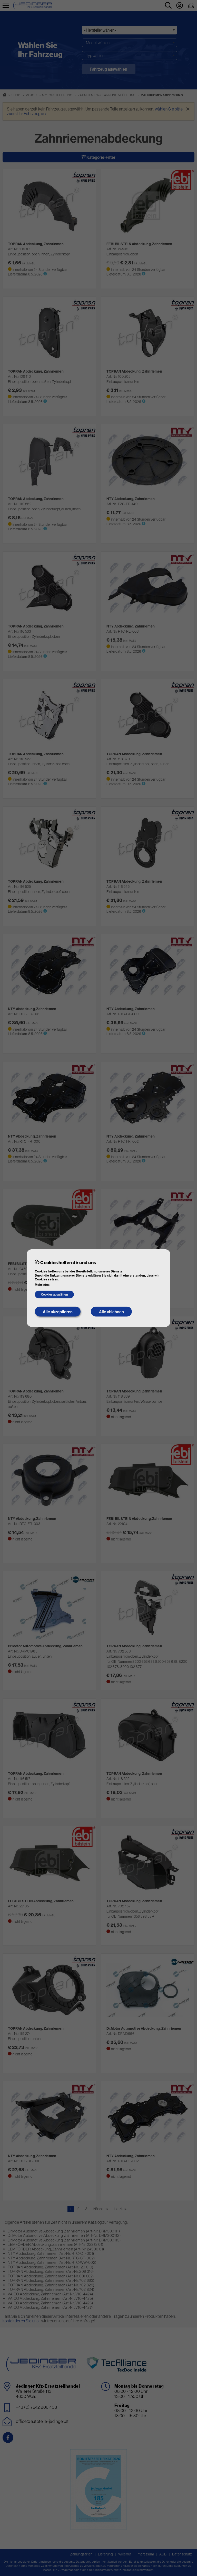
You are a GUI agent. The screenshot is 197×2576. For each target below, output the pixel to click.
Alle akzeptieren (58, 1311)
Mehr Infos (42, 1284)
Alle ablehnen (111, 1311)
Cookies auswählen (54, 1294)
